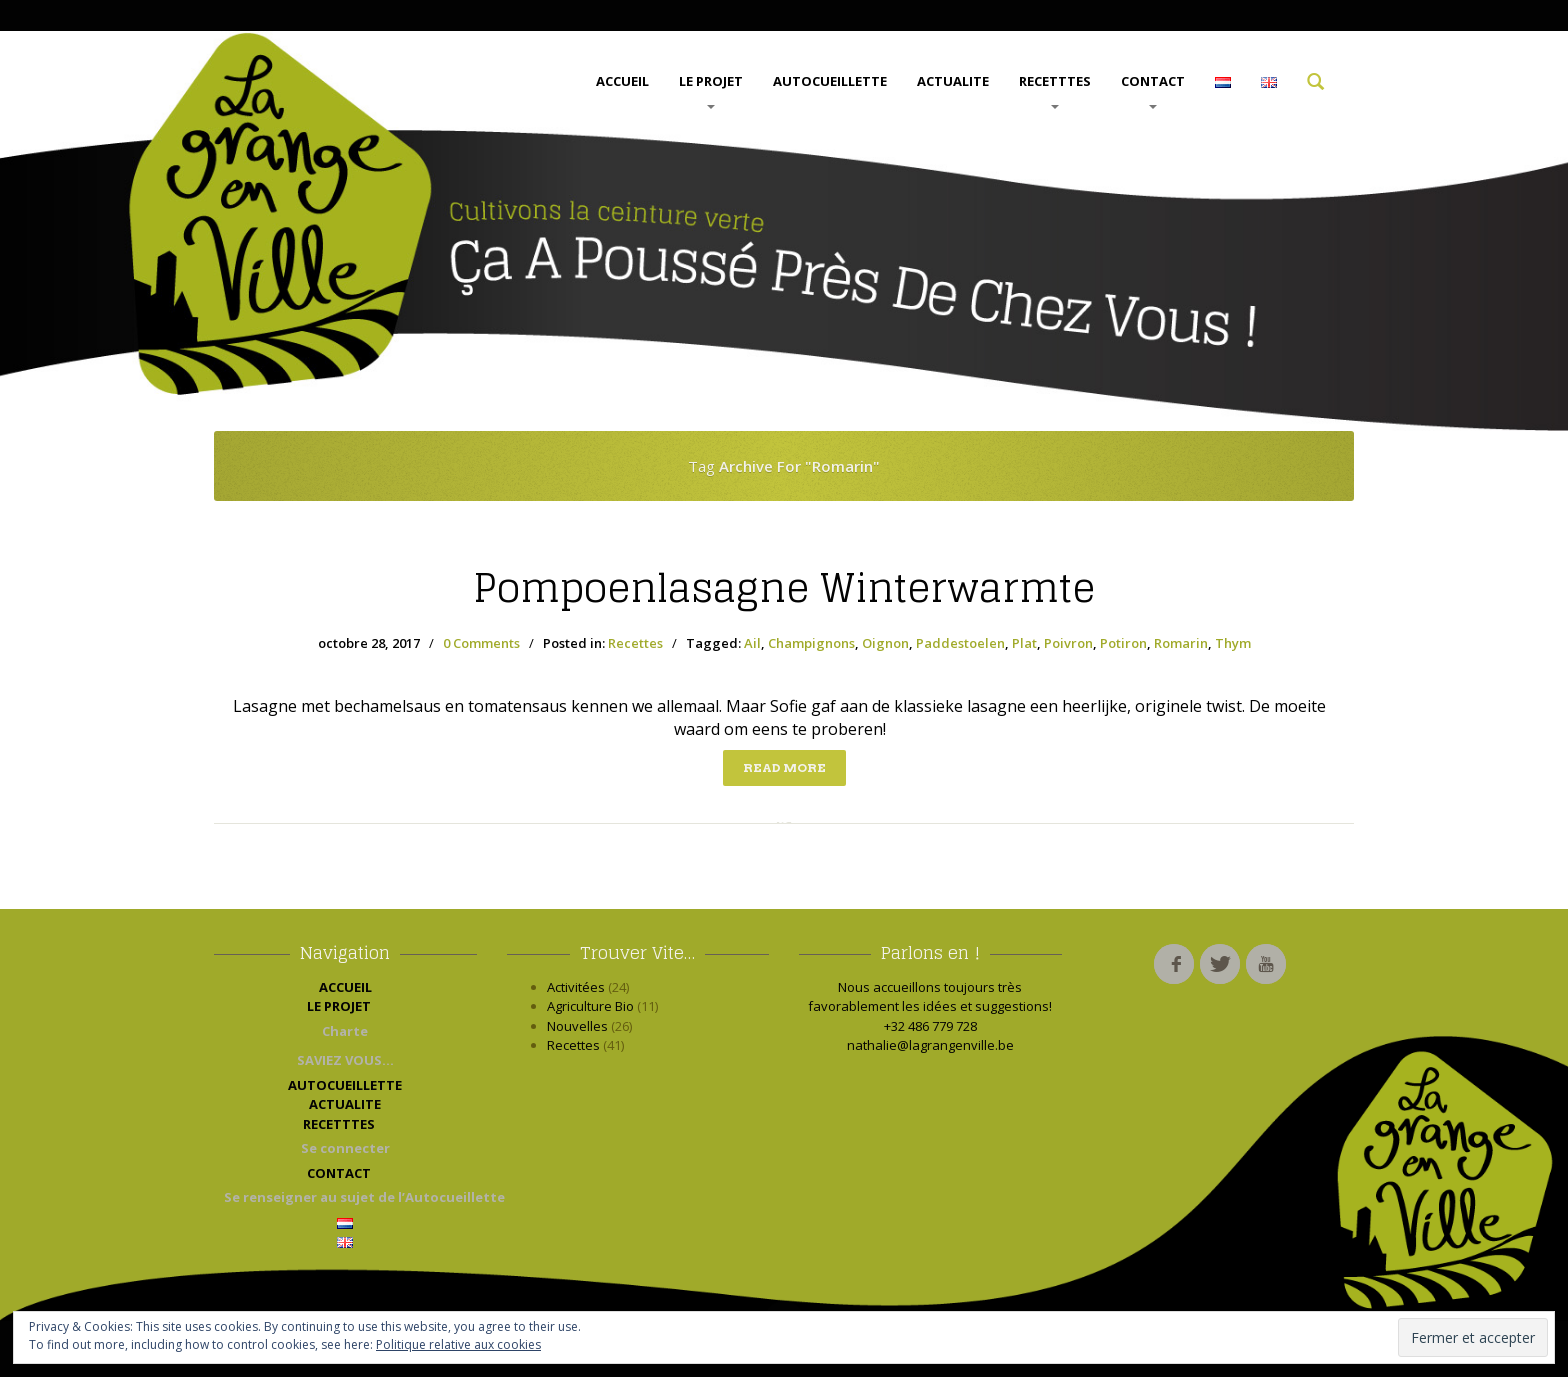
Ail (752, 643)
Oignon (885, 643)
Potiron (1123, 643)
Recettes (635, 643)
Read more (784, 767)
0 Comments (481, 643)
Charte (345, 1031)
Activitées (576, 987)
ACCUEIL (622, 81)
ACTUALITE (953, 81)
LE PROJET (711, 90)
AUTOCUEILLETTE (830, 81)
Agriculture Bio (590, 1006)
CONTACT (1153, 90)
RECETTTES (1055, 90)
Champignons (811, 643)
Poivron (1068, 643)
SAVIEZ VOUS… (345, 1060)
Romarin (1181, 643)
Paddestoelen (960, 643)
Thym (1233, 643)
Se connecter (345, 1148)
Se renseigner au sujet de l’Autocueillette (350, 1197)
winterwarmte (784, 588)
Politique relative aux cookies (458, 1344)
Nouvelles (577, 1026)
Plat (1024, 643)
